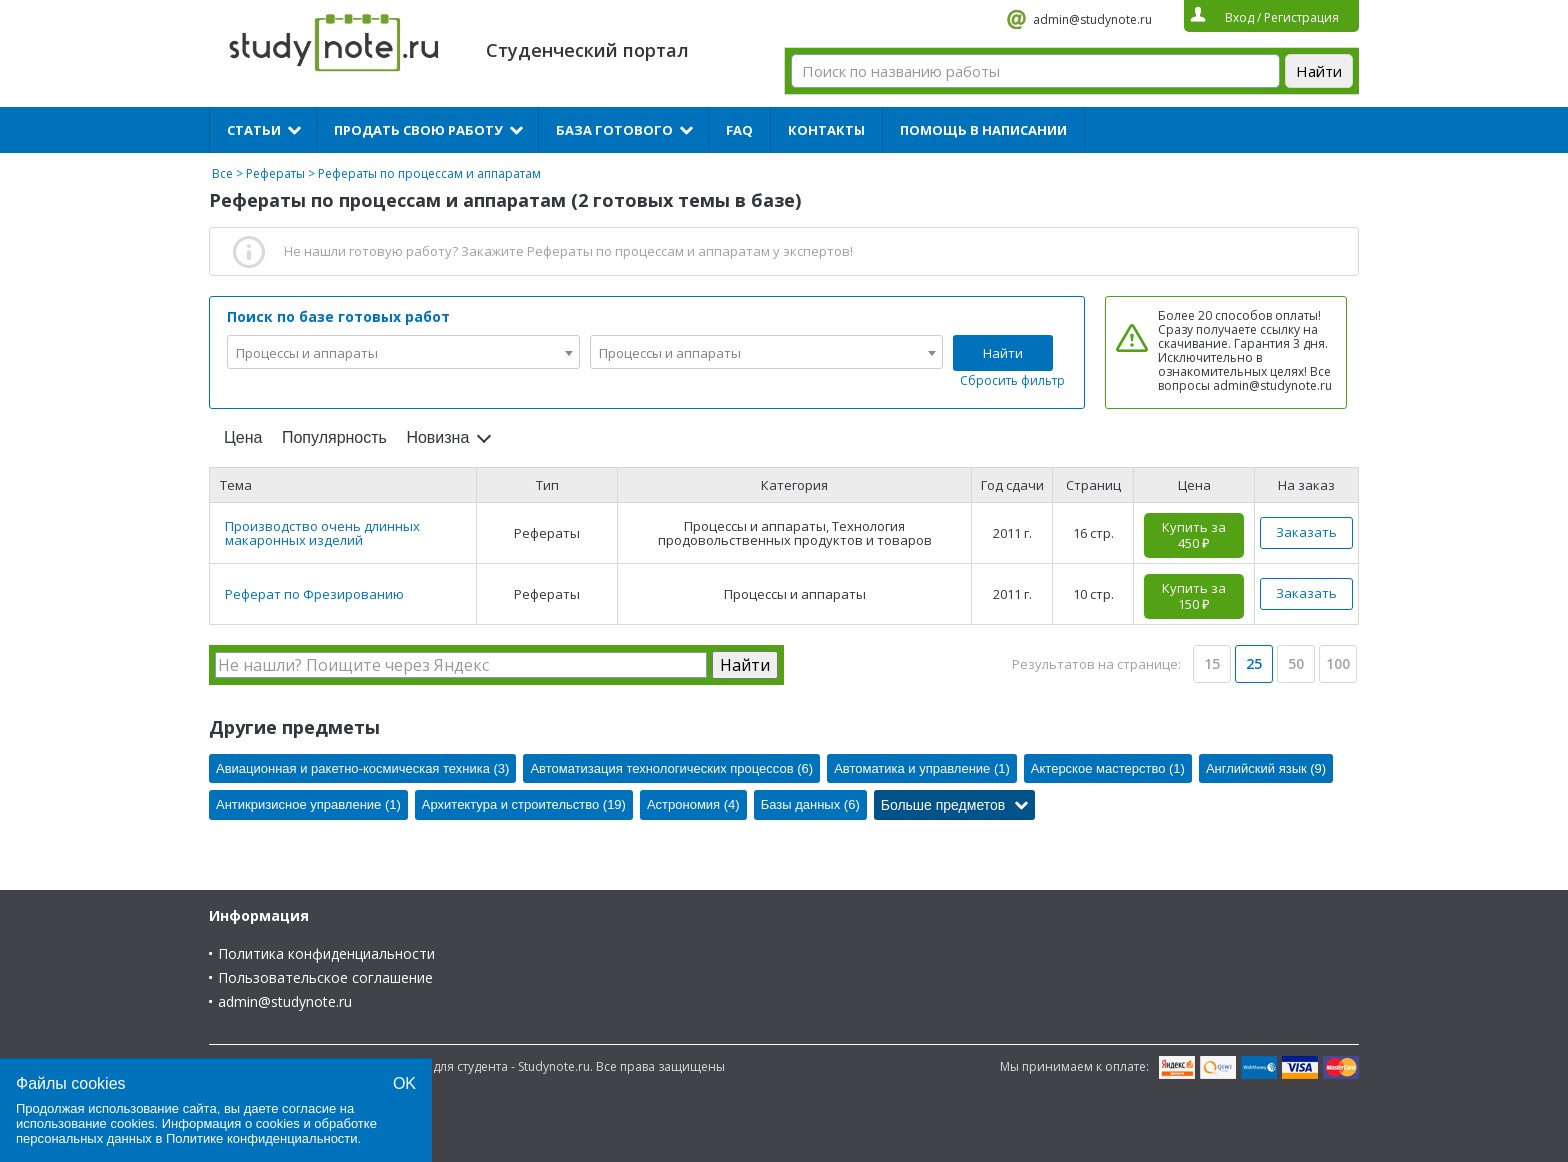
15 (1212, 663)
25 (1254, 663)
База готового (614, 130)
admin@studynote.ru (1092, 19)
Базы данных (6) (810, 804)
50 (1296, 663)
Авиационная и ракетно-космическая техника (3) (362, 768)
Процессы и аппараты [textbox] (307, 353)
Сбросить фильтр (1012, 380)
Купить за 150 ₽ (1194, 596)
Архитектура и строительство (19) (524, 804)
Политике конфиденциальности (262, 1138)
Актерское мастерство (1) (1108, 768)
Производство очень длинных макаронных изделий (322, 533)
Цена (243, 437)
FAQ (739, 130)
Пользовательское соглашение (325, 977)
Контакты (826, 130)
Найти (1003, 353)
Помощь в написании (983, 130)
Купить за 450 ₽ (1194, 535)
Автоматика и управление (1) (922, 768)
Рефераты (275, 173)
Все (222, 173)
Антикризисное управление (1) (308, 804)
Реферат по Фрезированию (314, 594)
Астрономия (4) (693, 804)
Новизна (437, 437)
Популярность (334, 437)
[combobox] (403, 352)
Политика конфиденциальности (326, 953)
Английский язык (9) (1266, 768)
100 (1338, 663)
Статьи (254, 130)
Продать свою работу (418, 130)
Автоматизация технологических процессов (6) (671, 768)
